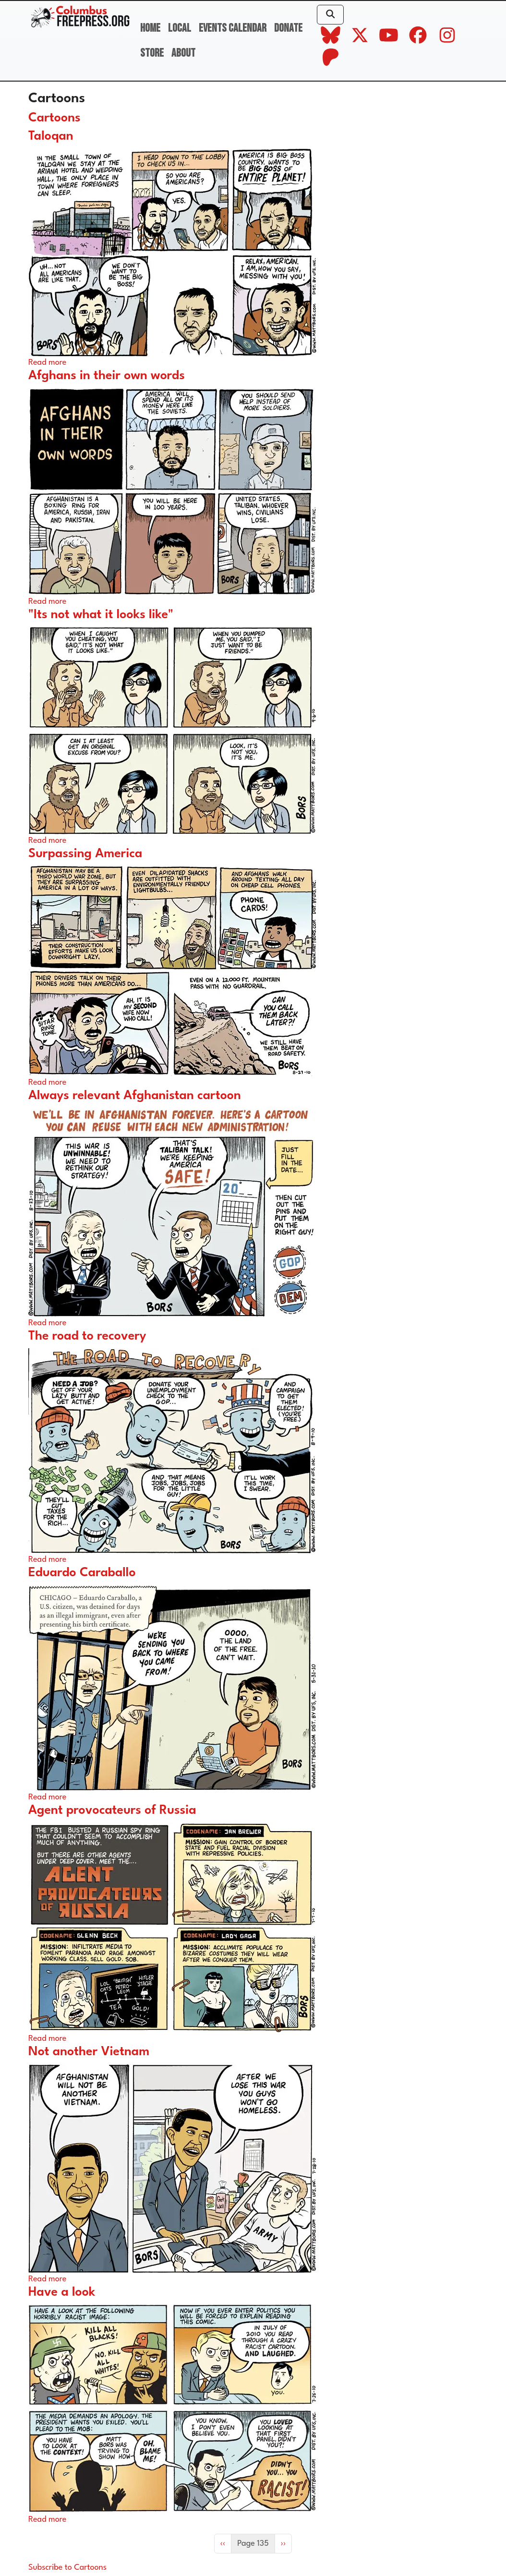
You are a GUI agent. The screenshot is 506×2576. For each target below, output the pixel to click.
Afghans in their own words (106, 376)
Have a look (61, 2293)
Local (179, 28)
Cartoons (54, 118)
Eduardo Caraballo (82, 1573)
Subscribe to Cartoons (67, 2568)
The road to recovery (87, 1336)
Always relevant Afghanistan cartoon (134, 1096)
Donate (288, 28)
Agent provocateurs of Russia (112, 1811)
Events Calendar (232, 28)
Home (150, 28)
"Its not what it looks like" (100, 615)
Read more (47, 363)
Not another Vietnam (88, 2052)
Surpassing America (85, 854)
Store (152, 53)
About (183, 53)
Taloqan (50, 137)
